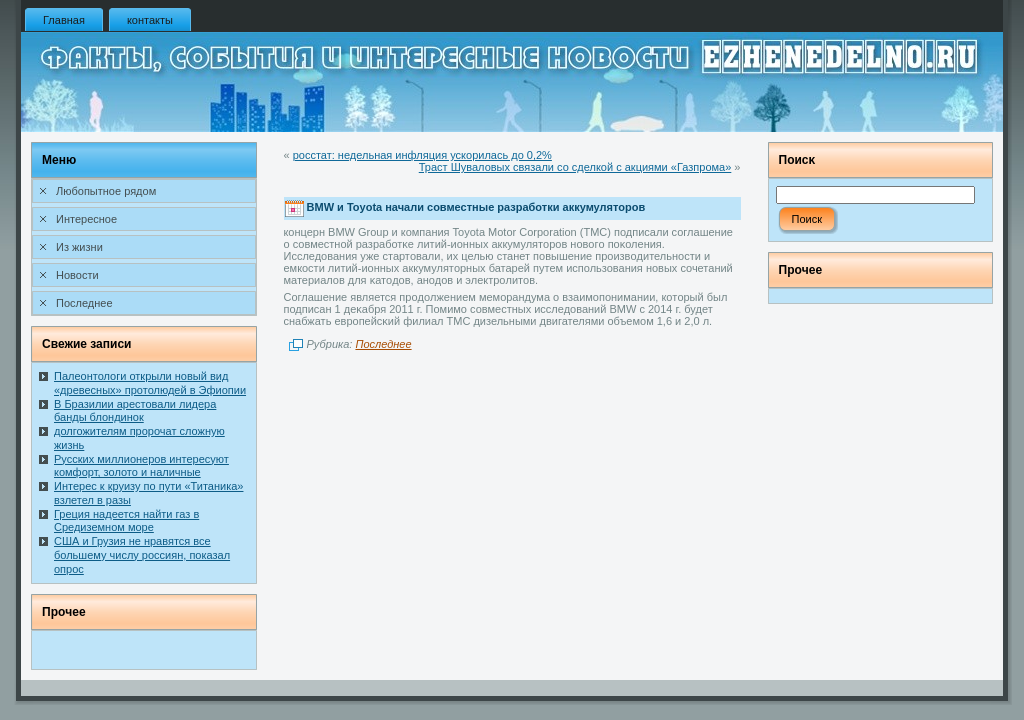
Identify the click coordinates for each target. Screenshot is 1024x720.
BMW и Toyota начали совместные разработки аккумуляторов (476, 208)
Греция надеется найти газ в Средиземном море (126, 521)
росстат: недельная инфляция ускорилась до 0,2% (422, 155)
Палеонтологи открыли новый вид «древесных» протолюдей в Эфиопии (150, 383)
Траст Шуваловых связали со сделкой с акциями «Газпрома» (575, 167)
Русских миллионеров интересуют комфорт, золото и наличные (141, 466)
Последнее (383, 344)
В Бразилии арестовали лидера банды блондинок (135, 411)
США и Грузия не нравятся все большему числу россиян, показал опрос (142, 555)
